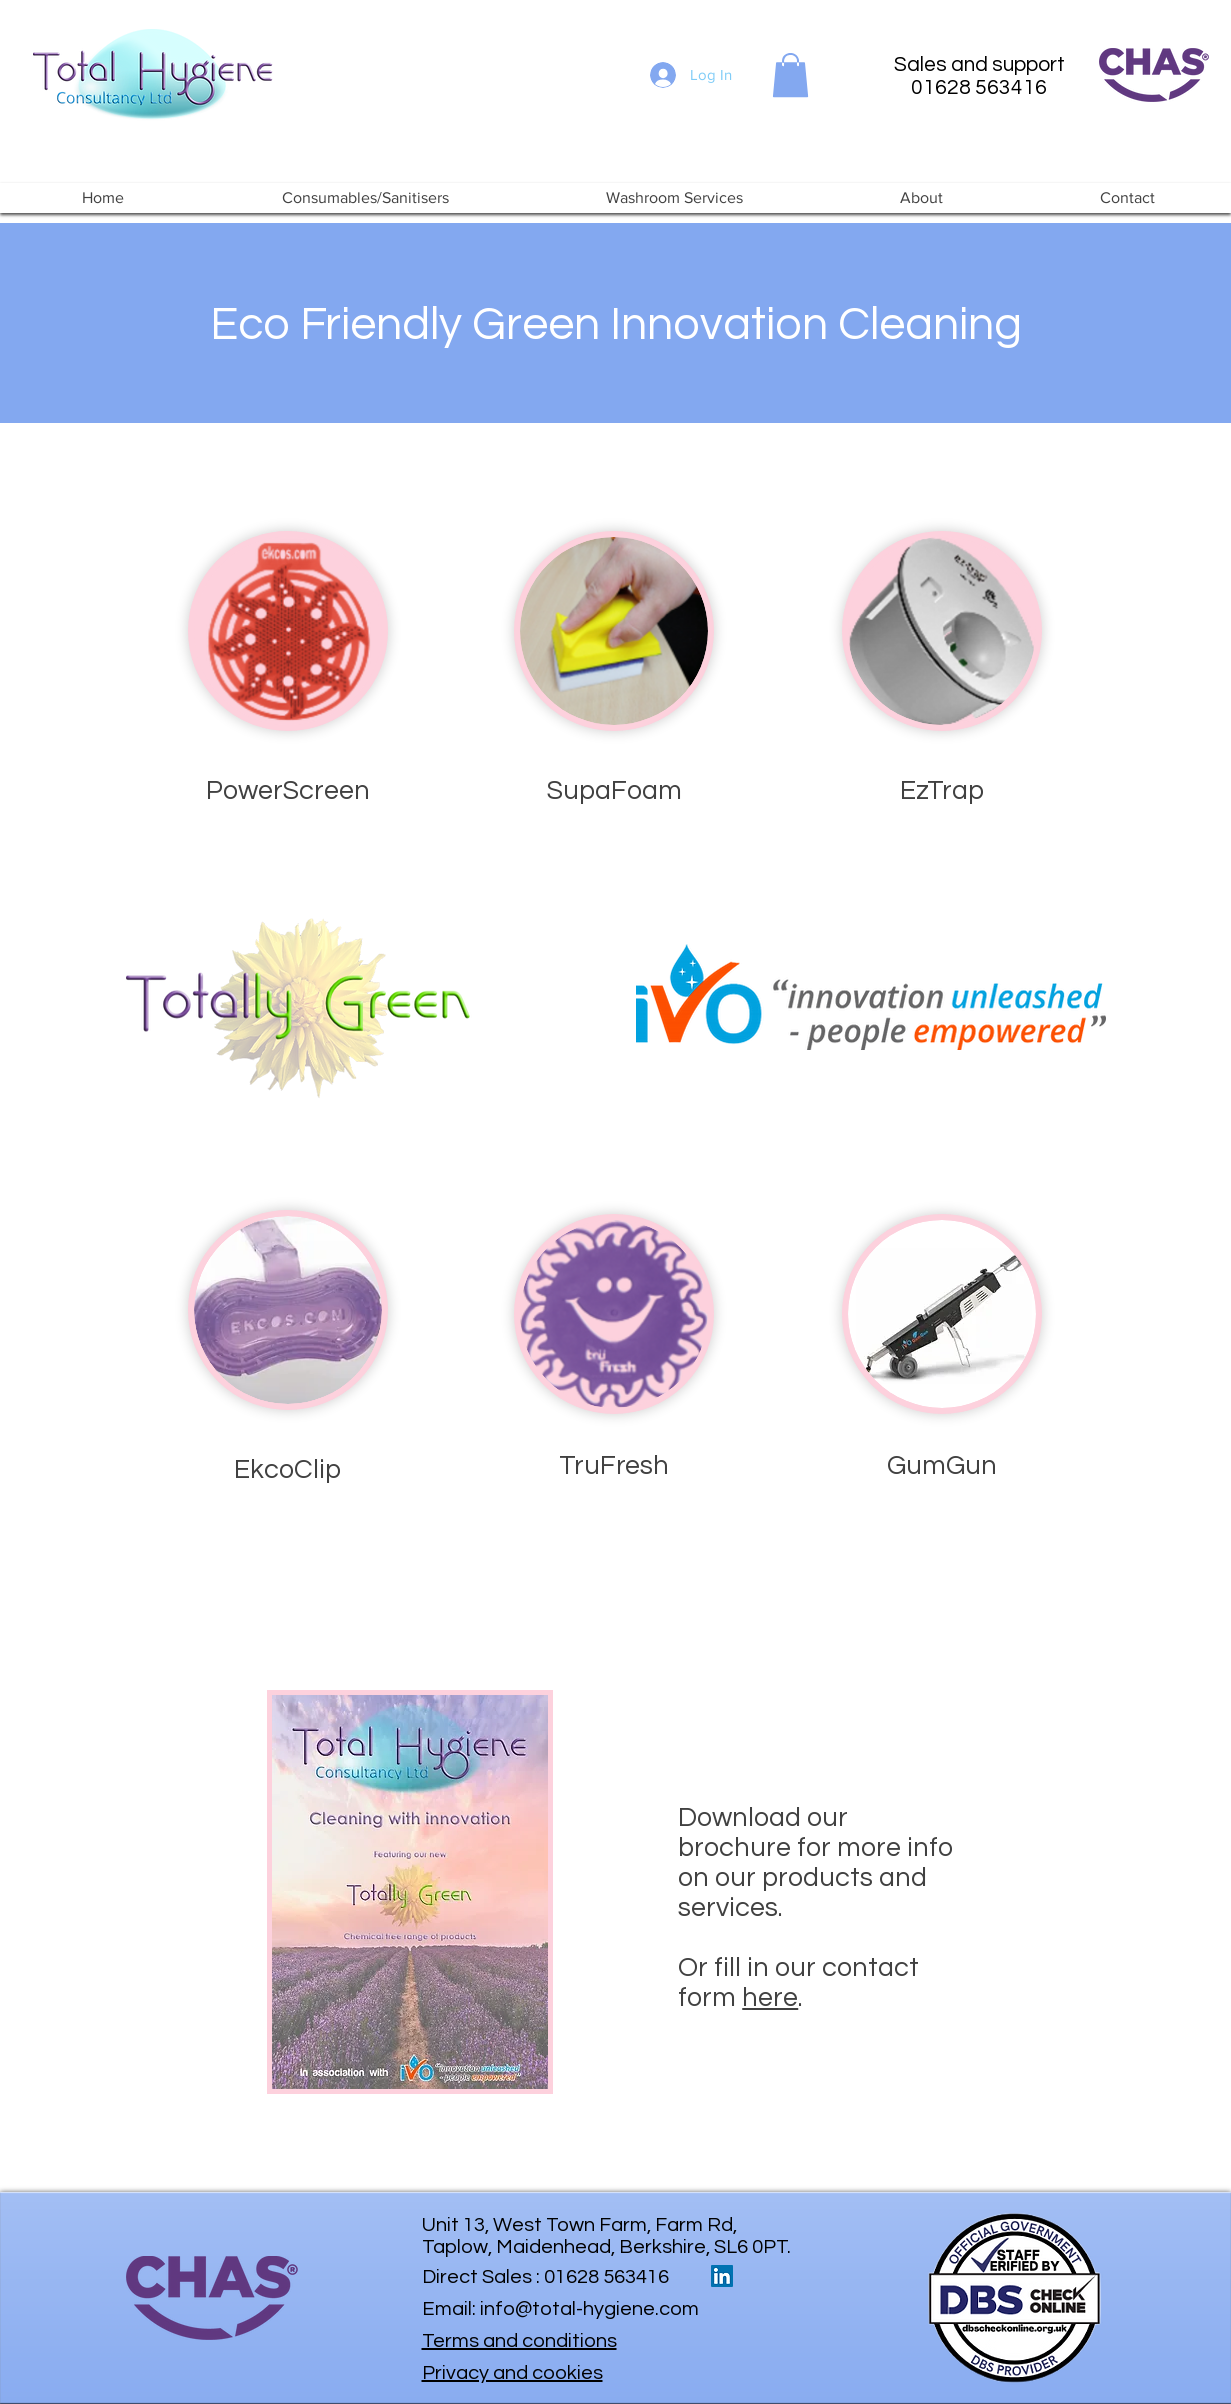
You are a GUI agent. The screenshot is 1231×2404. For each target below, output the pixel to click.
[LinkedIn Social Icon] (722, 2276)
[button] (790, 75)
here (770, 1998)
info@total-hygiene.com (589, 2309)
